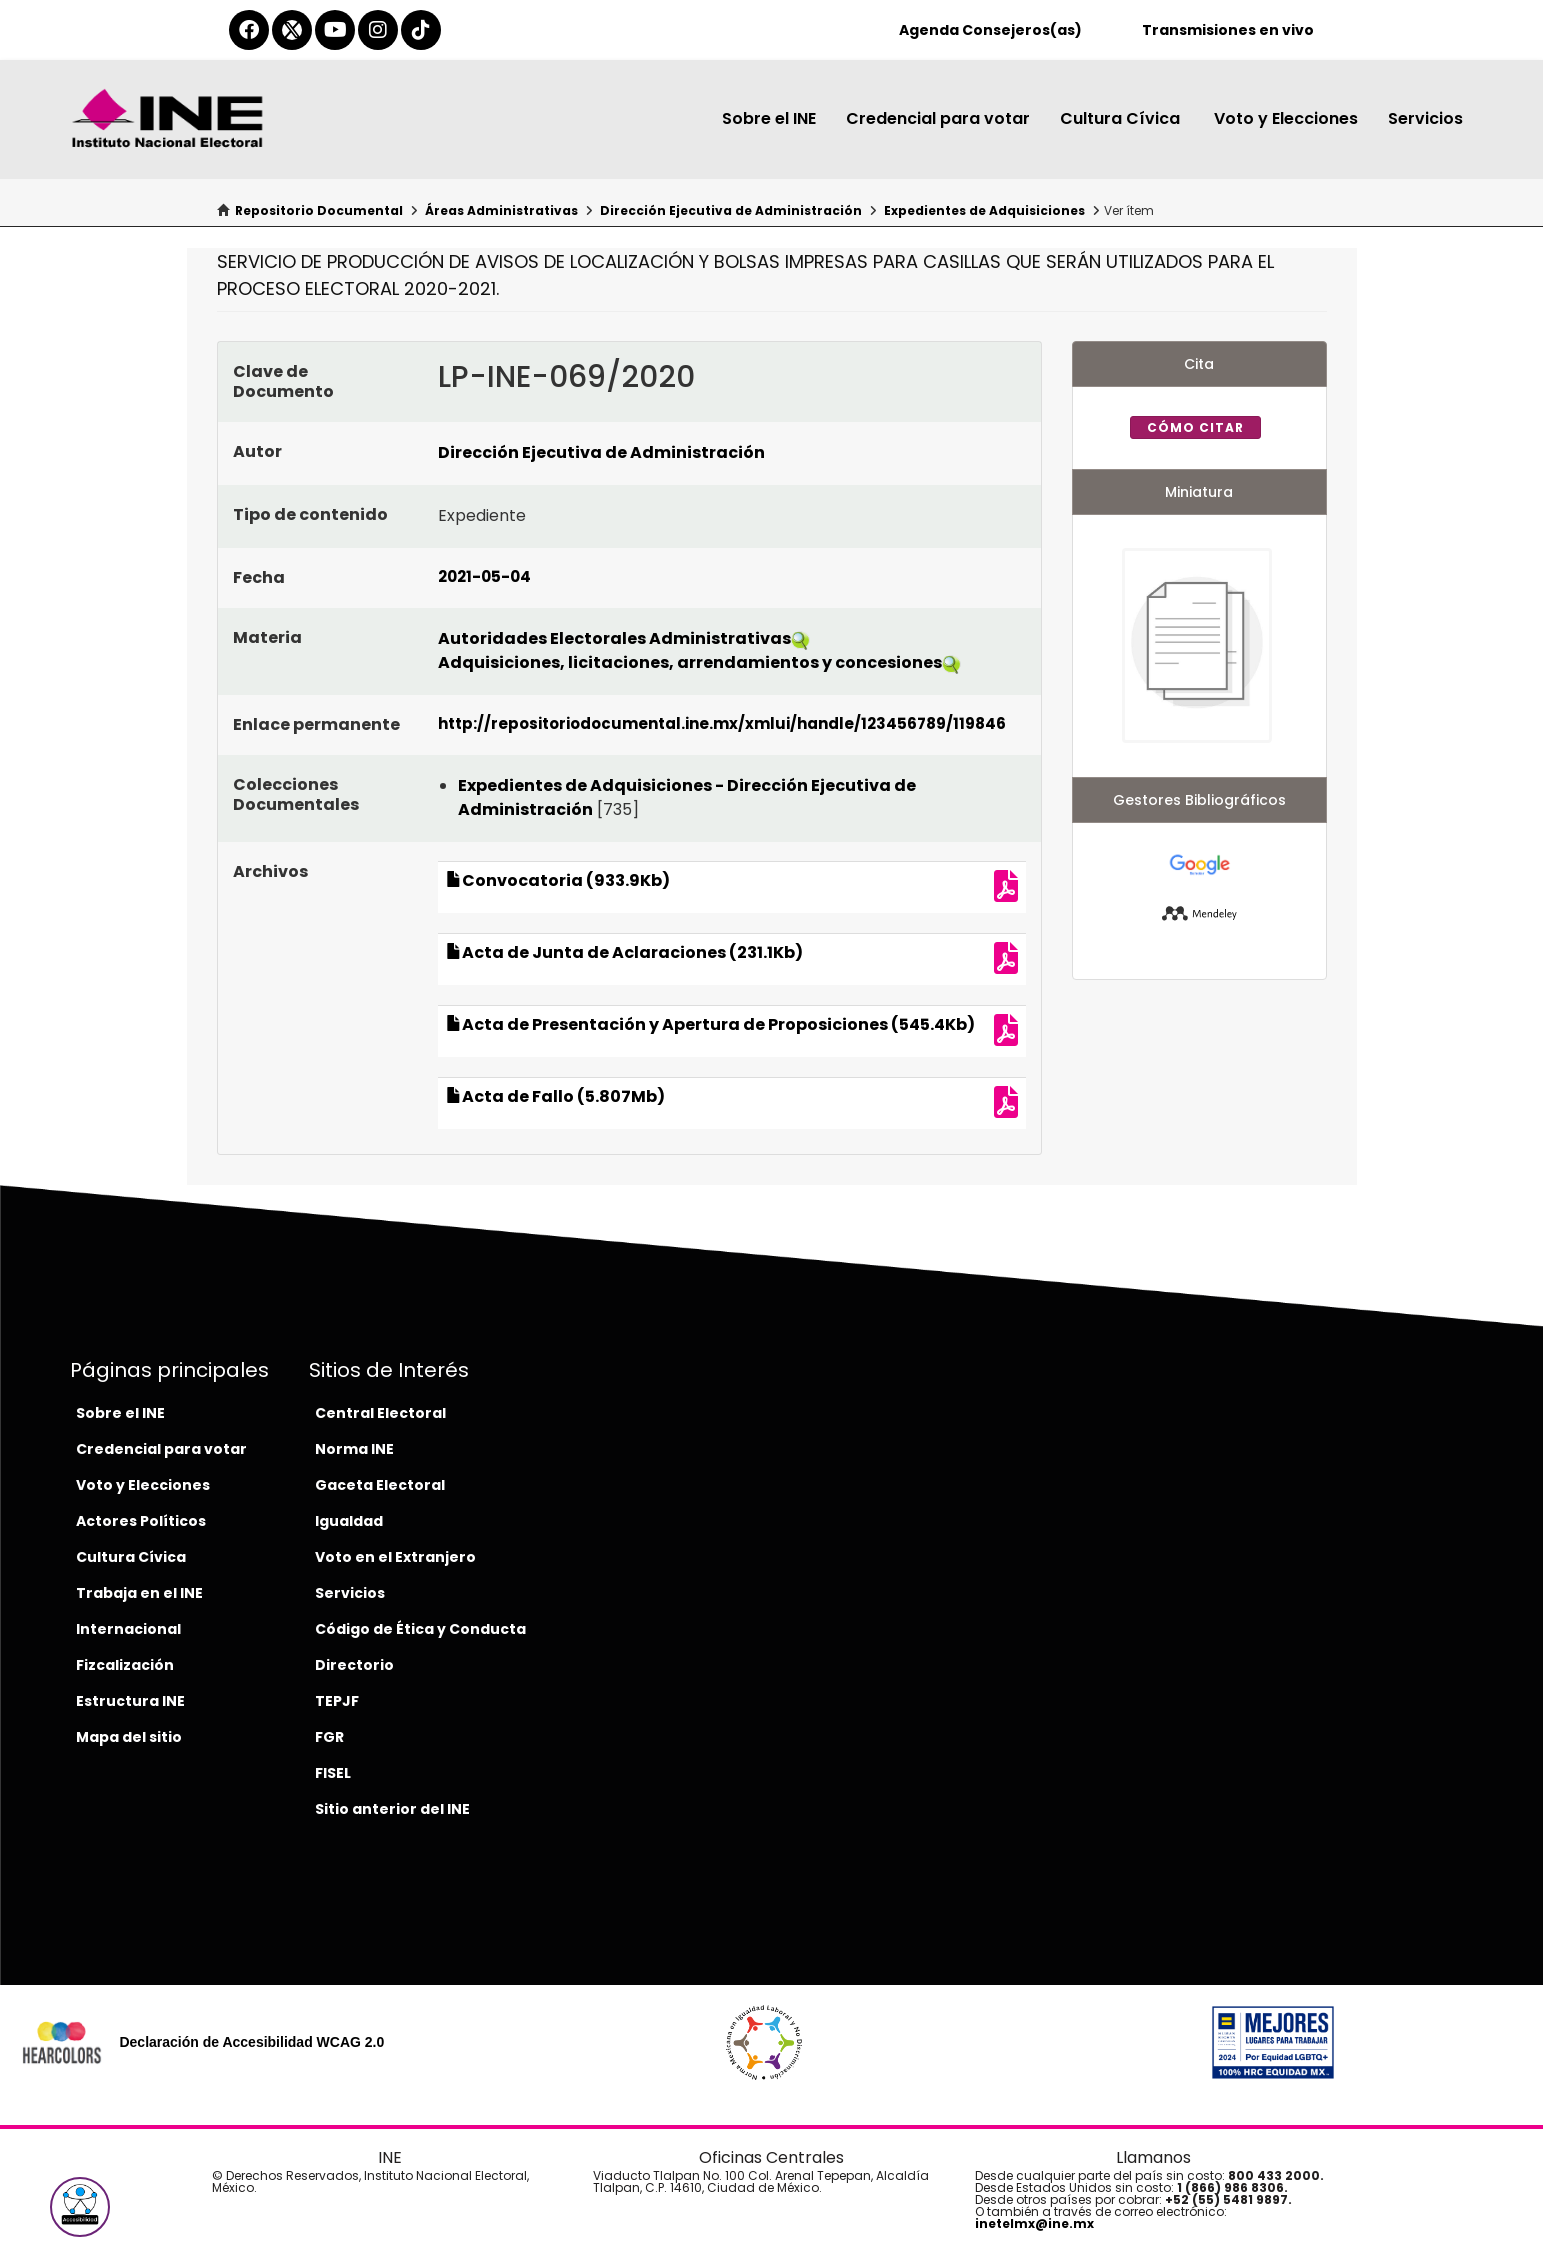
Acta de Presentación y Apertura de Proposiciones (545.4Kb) (710, 1024)
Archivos (270, 871)
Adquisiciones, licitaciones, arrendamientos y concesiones (690, 662)
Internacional (128, 1629)
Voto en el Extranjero (395, 1557)
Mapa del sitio (129, 1737)
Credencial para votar (938, 118)
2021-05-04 (484, 576)
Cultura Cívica (1122, 118)
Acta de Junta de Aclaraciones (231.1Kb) (624, 952)
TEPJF (337, 1701)
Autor (257, 451)
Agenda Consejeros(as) (990, 30)
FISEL (333, 1773)
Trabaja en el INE (139, 1593)
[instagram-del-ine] (378, 30)
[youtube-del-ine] (335, 30)
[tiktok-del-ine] (421, 30)
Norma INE (354, 1449)
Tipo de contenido (310, 514)
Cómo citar (1195, 427)
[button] (80, 2207)
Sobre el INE (769, 118)
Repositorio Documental (319, 210)
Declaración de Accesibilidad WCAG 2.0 (251, 2042)
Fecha (259, 577)
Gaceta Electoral (380, 1485)
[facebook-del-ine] (249, 30)
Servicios (1425, 118)
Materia (267, 637)
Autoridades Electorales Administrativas (614, 638)
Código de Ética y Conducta (420, 1629)
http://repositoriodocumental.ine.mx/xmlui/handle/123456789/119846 (722, 723)
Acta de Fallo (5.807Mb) (555, 1096)
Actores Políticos (141, 1521)
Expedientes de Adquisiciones (984, 210)
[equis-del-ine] (292, 30)
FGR (329, 1737)
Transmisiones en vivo (1228, 30)
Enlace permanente (316, 724)
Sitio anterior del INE (392, 1809)
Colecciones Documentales (296, 794)
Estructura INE (130, 1701)
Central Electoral (380, 1413)
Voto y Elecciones (1286, 118)
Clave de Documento (283, 381)
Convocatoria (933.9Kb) (558, 880)
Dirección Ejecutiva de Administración (731, 210)
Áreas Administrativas (501, 210)
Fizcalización (125, 1665)
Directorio (354, 1665)
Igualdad (349, 1521)
